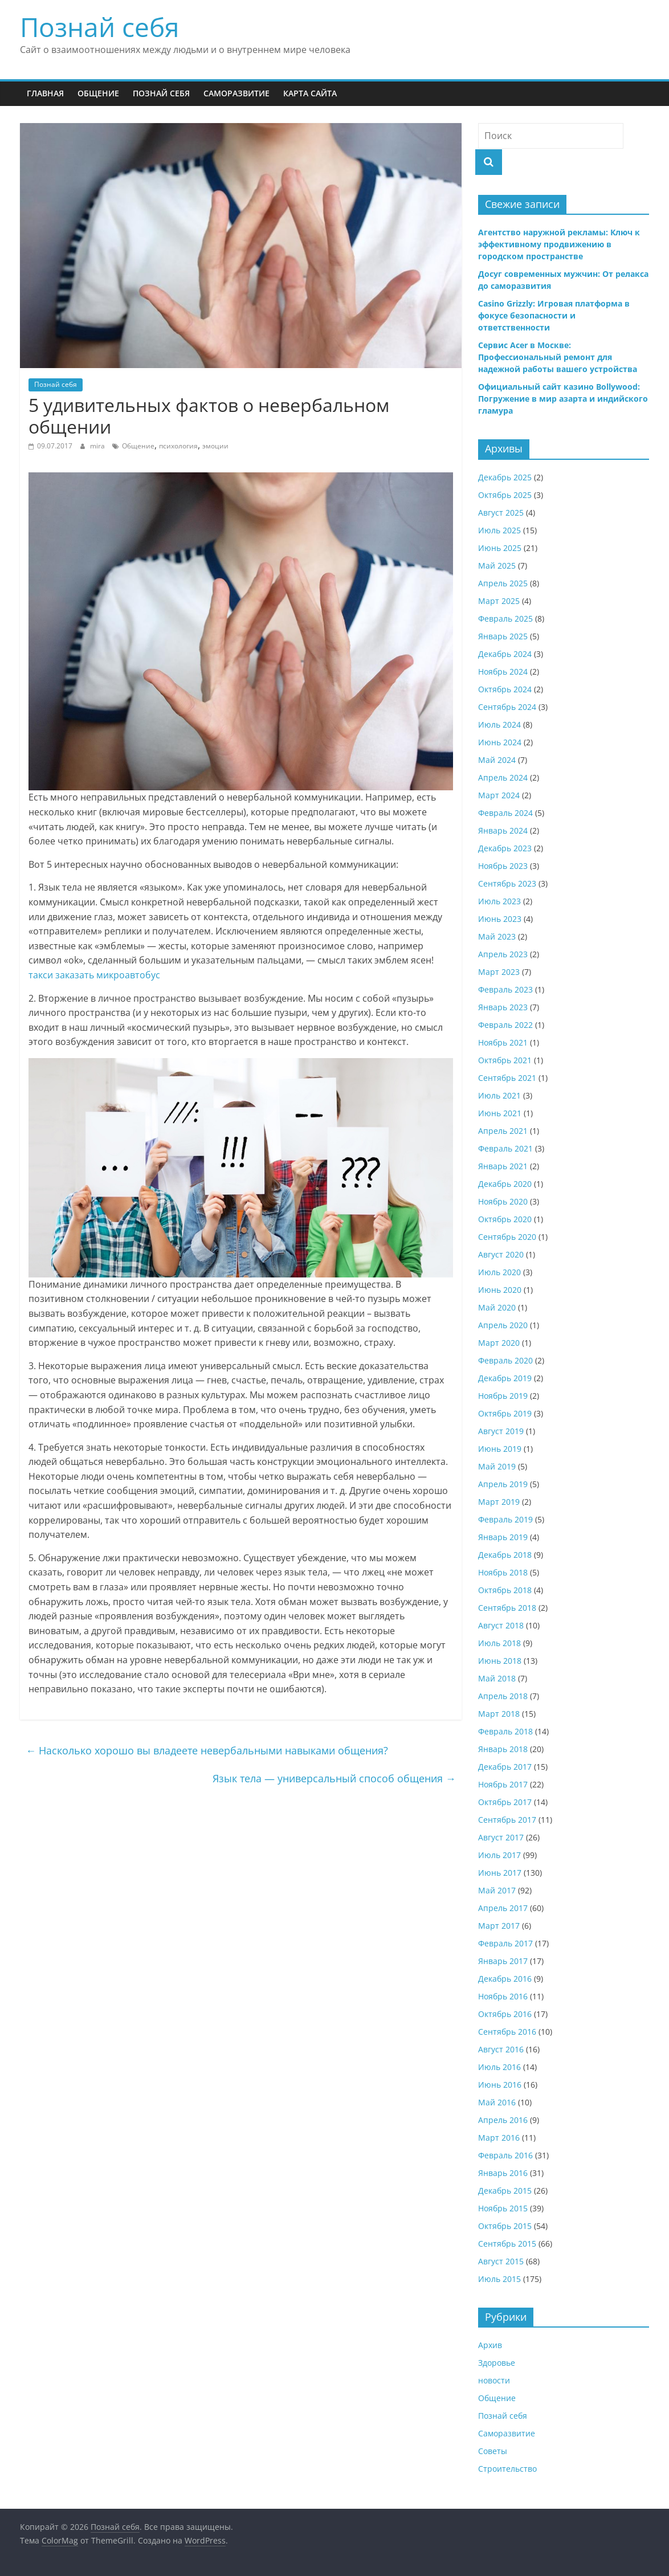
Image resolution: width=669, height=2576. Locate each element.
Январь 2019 (503, 1537)
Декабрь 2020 (505, 1183)
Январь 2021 (503, 1166)
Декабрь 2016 (505, 1978)
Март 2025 (499, 600)
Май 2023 (497, 936)
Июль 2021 (499, 1095)
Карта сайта (310, 93)
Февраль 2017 (505, 1943)
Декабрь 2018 (505, 1554)
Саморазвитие (236, 93)
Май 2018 (497, 1678)
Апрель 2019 (503, 1484)
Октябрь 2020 (505, 1219)
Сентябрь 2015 (507, 2243)
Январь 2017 (503, 1961)
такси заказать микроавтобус (94, 975)
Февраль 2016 (505, 2155)
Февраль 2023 (505, 989)
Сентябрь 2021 (507, 1077)
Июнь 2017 (499, 1872)
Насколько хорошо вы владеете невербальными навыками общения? (207, 1750)
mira (98, 446)
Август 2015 (501, 2261)
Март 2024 (499, 795)
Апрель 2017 (503, 1908)
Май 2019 (497, 1466)
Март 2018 (499, 1713)
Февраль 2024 (505, 812)
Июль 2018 (499, 1643)
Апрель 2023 (503, 954)
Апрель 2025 (503, 583)
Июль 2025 (499, 530)
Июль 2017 (499, 1855)
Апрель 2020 (503, 1325)
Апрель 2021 (503, 1130)
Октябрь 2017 (505, 1802)
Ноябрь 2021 (503, 1042)
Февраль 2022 (505, 1024)
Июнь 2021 (499, 1113)
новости (494, 2380)
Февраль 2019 (505, 1519)
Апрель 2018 (503, 1696)
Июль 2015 (499, 2278)
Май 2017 (497, 1890)
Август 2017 (501, 1837)
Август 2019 (501, 1431)
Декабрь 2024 (505, 653)
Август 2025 (501, 512)
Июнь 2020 (499, 1289)
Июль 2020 (499, 1272)
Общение (98, 93)
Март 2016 (499, 2137)
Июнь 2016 (499, 2084)
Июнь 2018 (499, 1660)
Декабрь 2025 (505, 477)
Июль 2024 (499, 724)
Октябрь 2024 (505, 689)
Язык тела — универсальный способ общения (334, 1778)
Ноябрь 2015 (503, 2208)
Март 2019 (499, 1501)
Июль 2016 (499, 2066)
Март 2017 (499, 1925)
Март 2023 (499, 971)
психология (178, 446)
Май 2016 (497, 2102)
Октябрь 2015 (505, 2225)
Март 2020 (499, 1342)
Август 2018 (501, 1625)
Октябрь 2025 (505, 494)
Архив (490, 2345)
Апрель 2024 (503, 777)
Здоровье (496, 2362)
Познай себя (99, 26)
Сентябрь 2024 (507, 706)
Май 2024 (497, 759)
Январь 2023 (503, 1007)
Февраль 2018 (505, 1731)
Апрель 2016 (503, 2119)
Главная (45, 93)
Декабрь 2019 (505, 1378)
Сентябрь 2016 (507, 2031)
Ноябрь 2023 (503, 865)
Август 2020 (501, 1254)
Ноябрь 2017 (503, 1784)
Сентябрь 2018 (507, 1607)
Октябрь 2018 (505, 1590)
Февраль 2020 (505, 1360)
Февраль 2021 (505, 1148)
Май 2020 (497, 1307)
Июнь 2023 (499, 918)
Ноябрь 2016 (503, 1996)
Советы (492, 2451)
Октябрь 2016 (505, 2013)
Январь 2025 (503, 636)
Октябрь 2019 (505, 1413)
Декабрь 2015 (505, 2190)
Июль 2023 (499, 901)
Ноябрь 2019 (503, 1395)
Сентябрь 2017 (507, 1819)
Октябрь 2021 (505, 1060)
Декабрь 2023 (505, 848)
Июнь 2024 (499, 742)
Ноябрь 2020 (503, 1201)
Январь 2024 (503, 830)
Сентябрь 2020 (507, 1236)
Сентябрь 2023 (507, 883)
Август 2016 (501, 2049)
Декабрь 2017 (505, 1766)
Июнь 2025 (499, 547)
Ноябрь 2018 (503, 1572)
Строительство (507, 2468)
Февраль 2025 (505, 618)
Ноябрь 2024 (503, 671)
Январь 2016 (503, 2172)
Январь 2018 (503, 1749)
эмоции (215, 446)
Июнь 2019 (499, 1448)
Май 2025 (497, 565)
